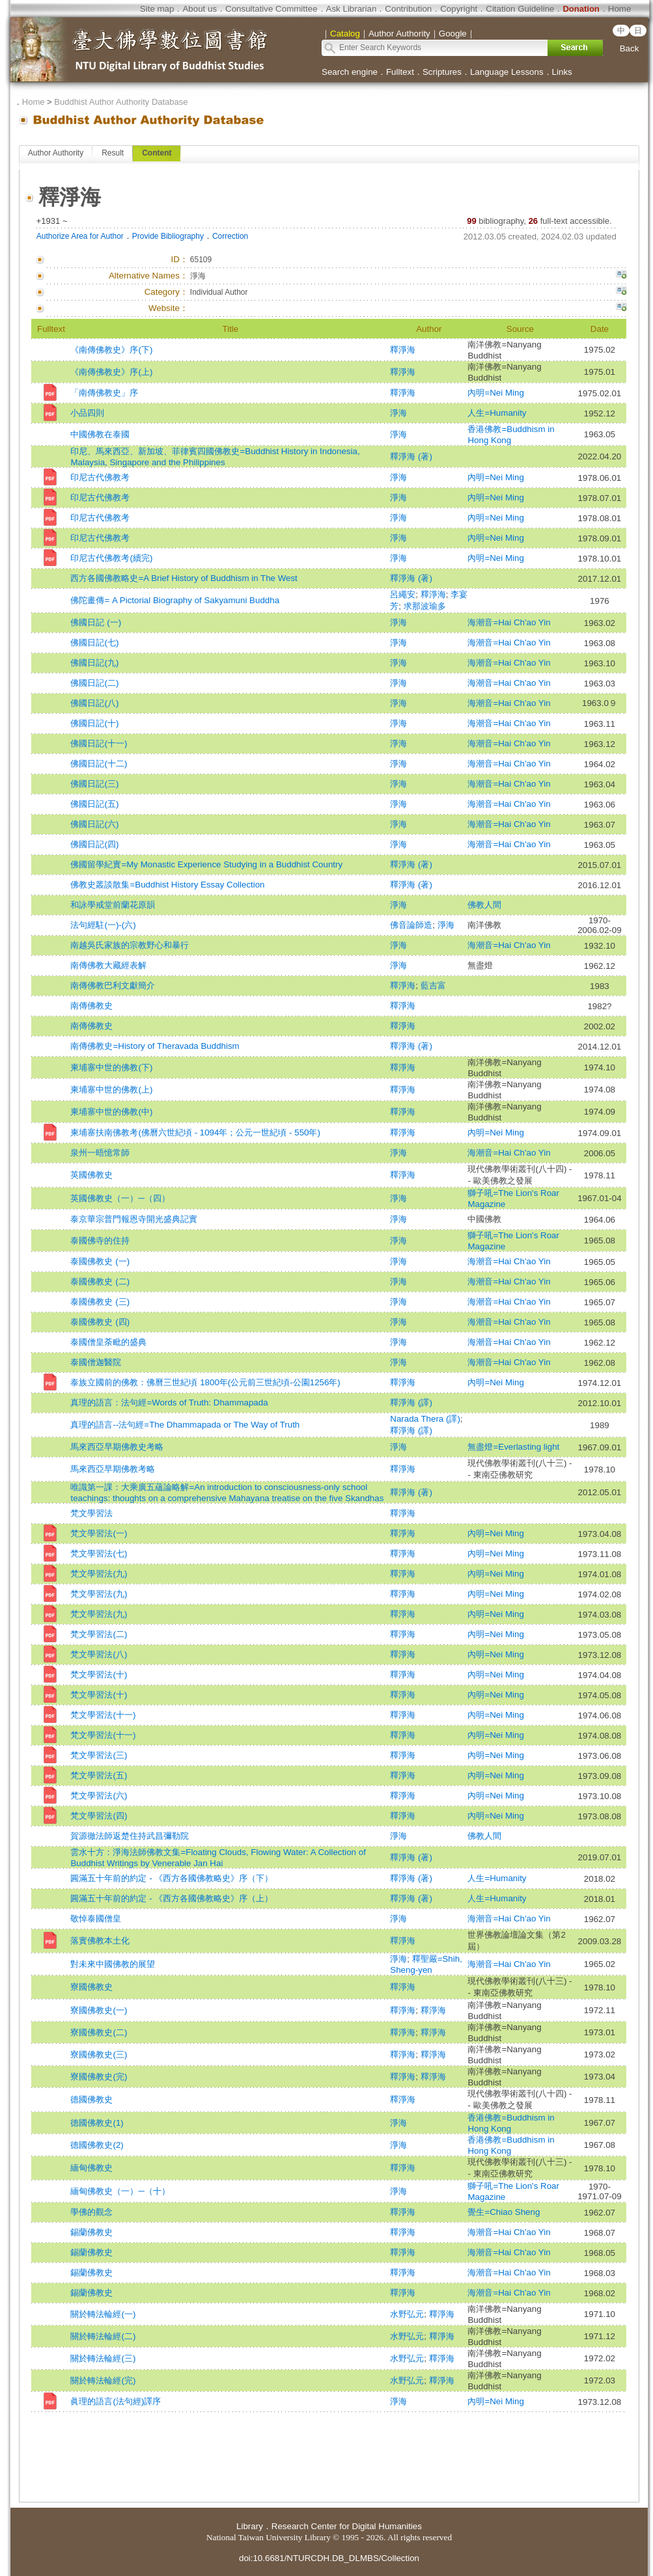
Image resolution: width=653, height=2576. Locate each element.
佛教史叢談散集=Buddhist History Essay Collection (167, 884)
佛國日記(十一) (98, 743)
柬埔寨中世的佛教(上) (111, 1089)
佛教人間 (484, 905)
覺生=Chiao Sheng (503, 2212)
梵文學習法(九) (98, 1574)
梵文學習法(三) (98, 1755)
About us (199, 9)
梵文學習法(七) (98, 1553)
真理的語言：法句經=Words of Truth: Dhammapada (169, 1402)
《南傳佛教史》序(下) (111, 350)
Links (562, 72)
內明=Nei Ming (495, 393)
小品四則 (87, 413)
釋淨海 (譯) (411, 1402)
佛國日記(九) (94, 663)
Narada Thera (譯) (425, 1419)
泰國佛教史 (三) (100, 1302)
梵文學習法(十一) (102, 1715)
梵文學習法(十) (98, 1674)
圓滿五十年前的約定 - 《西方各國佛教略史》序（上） (171, 1898)
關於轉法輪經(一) (102, 2314)
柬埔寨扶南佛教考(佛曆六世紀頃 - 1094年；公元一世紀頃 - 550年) (195, 1132)
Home (620, 9)
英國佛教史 (91, 1175)
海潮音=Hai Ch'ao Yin (508, 622)
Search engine (350, 72)
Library (249, 2526)
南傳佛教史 (91, 1005)
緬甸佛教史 (91, 2168)
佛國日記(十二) (98, 763)
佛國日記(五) (94, 804)
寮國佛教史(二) (98, 2032)
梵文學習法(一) (98, 1533)
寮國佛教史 (91, 1987)
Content (156, 152)
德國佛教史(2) (96, 2145)
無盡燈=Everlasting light (513, 1447)
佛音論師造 (411, 925)
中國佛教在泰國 (100, 434)
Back (629, 48)
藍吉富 (433, 985)
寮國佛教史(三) (98, 2054)
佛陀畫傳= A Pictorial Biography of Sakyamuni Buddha (174, 600)
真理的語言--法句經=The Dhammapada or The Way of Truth (184, 1425)
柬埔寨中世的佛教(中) (111, 1112)
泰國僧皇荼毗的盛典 (108, 1342)
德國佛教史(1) (96, 2123)
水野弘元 (407, 2314)
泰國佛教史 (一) (100, 1261)
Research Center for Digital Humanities (346, 2526)
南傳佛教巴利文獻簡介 (112, 985)
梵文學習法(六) (98, 1795)
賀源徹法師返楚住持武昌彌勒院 (129, 1836)
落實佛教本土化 (100, 1941)
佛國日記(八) (94, 703)
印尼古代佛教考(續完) (111, 558)
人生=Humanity (496, 413)
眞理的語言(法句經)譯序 (115, 2401)
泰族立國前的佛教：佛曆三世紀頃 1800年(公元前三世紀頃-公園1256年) (205, 1382)
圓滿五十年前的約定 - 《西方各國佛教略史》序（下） (171, 1878)
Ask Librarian (351, 9)
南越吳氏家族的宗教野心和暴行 (129, 945)
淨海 (398, 413)
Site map (157, 9)
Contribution (408, 9)
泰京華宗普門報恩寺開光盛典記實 (133, 1219)
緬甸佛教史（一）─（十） (119, 2191)
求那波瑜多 (425, 606)
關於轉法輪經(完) (102, 2380)
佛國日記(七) (94, 642)
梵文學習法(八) (98, 1654)
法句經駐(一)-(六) (102, 925)
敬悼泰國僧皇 (95, 1918)
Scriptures (442, 72)
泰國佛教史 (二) (100, 1281)
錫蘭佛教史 (91, 2232)
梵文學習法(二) (98, 1634)
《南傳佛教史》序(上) (111, 372)
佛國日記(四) (94, 844)
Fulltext (400, 72)
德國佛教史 (91, 2099)
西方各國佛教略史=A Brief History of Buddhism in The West (183, 578)
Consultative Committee (271, 9)
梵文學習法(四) (98, 1816)
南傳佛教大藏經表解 (108, 965)
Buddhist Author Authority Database (121, 102)
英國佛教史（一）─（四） (119, 1198)
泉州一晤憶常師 (100, 1153)
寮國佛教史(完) (98, 2076)
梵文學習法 (91, 1513)
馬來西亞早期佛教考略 (112, 1469)
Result (113, 152)
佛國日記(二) (94, 683)
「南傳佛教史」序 (104, 393)
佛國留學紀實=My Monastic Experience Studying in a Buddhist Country (206, 864)
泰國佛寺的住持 (100, 1240)
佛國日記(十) (94, 723)
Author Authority (55, 152)
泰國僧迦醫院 (95, 1362)
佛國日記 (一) (95, 622)
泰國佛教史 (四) (100, 1322)
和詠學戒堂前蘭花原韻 (112, 905)
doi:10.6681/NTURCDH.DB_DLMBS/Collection (329, 2558)
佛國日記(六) (94, 824)
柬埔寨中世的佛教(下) (111, 1067)
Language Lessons (507, 72)
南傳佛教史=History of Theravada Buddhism (154, 1046)
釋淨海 (402, 350)
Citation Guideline (520, 9)
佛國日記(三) (94, 784)
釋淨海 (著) (411, 456)
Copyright (458, 9)
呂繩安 (402, 594)
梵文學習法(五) (98, 1775)
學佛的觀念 (91, 2212)
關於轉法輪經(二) (102, 2336)
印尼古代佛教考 (100, 477)
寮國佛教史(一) (98, 2010)
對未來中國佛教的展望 (112, 1964)
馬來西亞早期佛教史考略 (116, 1447)
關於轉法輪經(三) (102, 2358)
